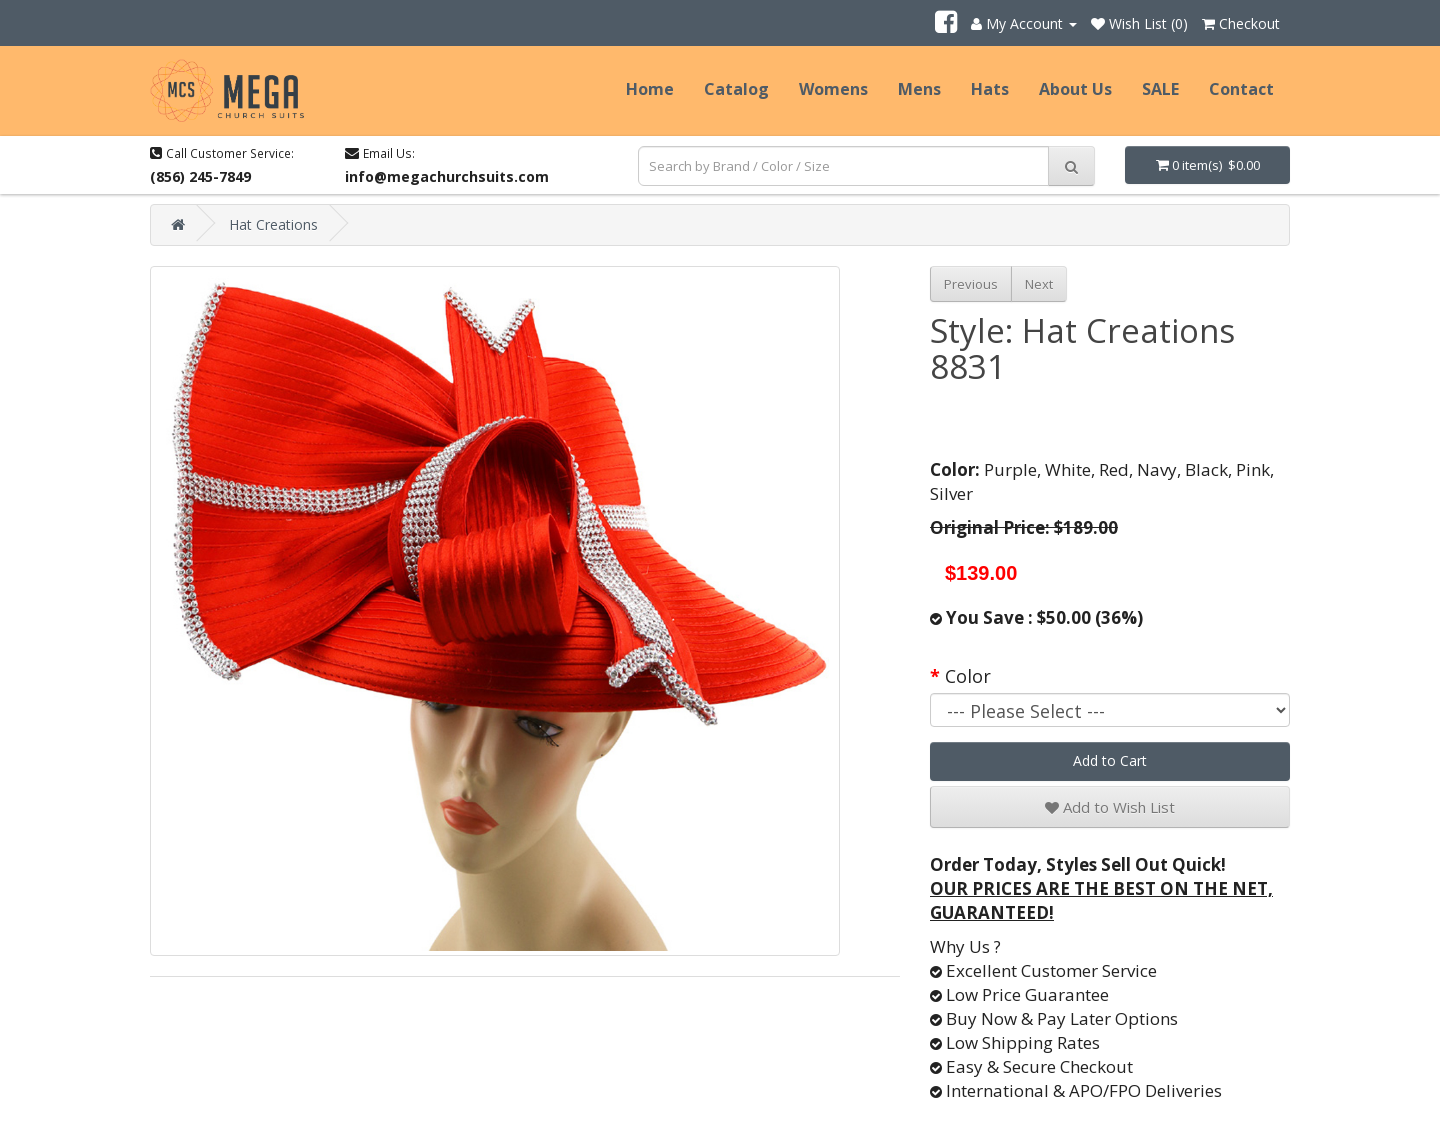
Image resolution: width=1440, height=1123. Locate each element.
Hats (990, 89)
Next (1039, 284)
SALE (1160, 89)
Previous (971, 284)
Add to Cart (1110, 760)
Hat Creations (273, 224)
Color (968, 676)
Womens (833, 89)
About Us (1075, 89)
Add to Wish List (1110, 807)
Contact (1241, 89)
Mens (919, 89)
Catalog (736, 89)
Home (650, 89)
